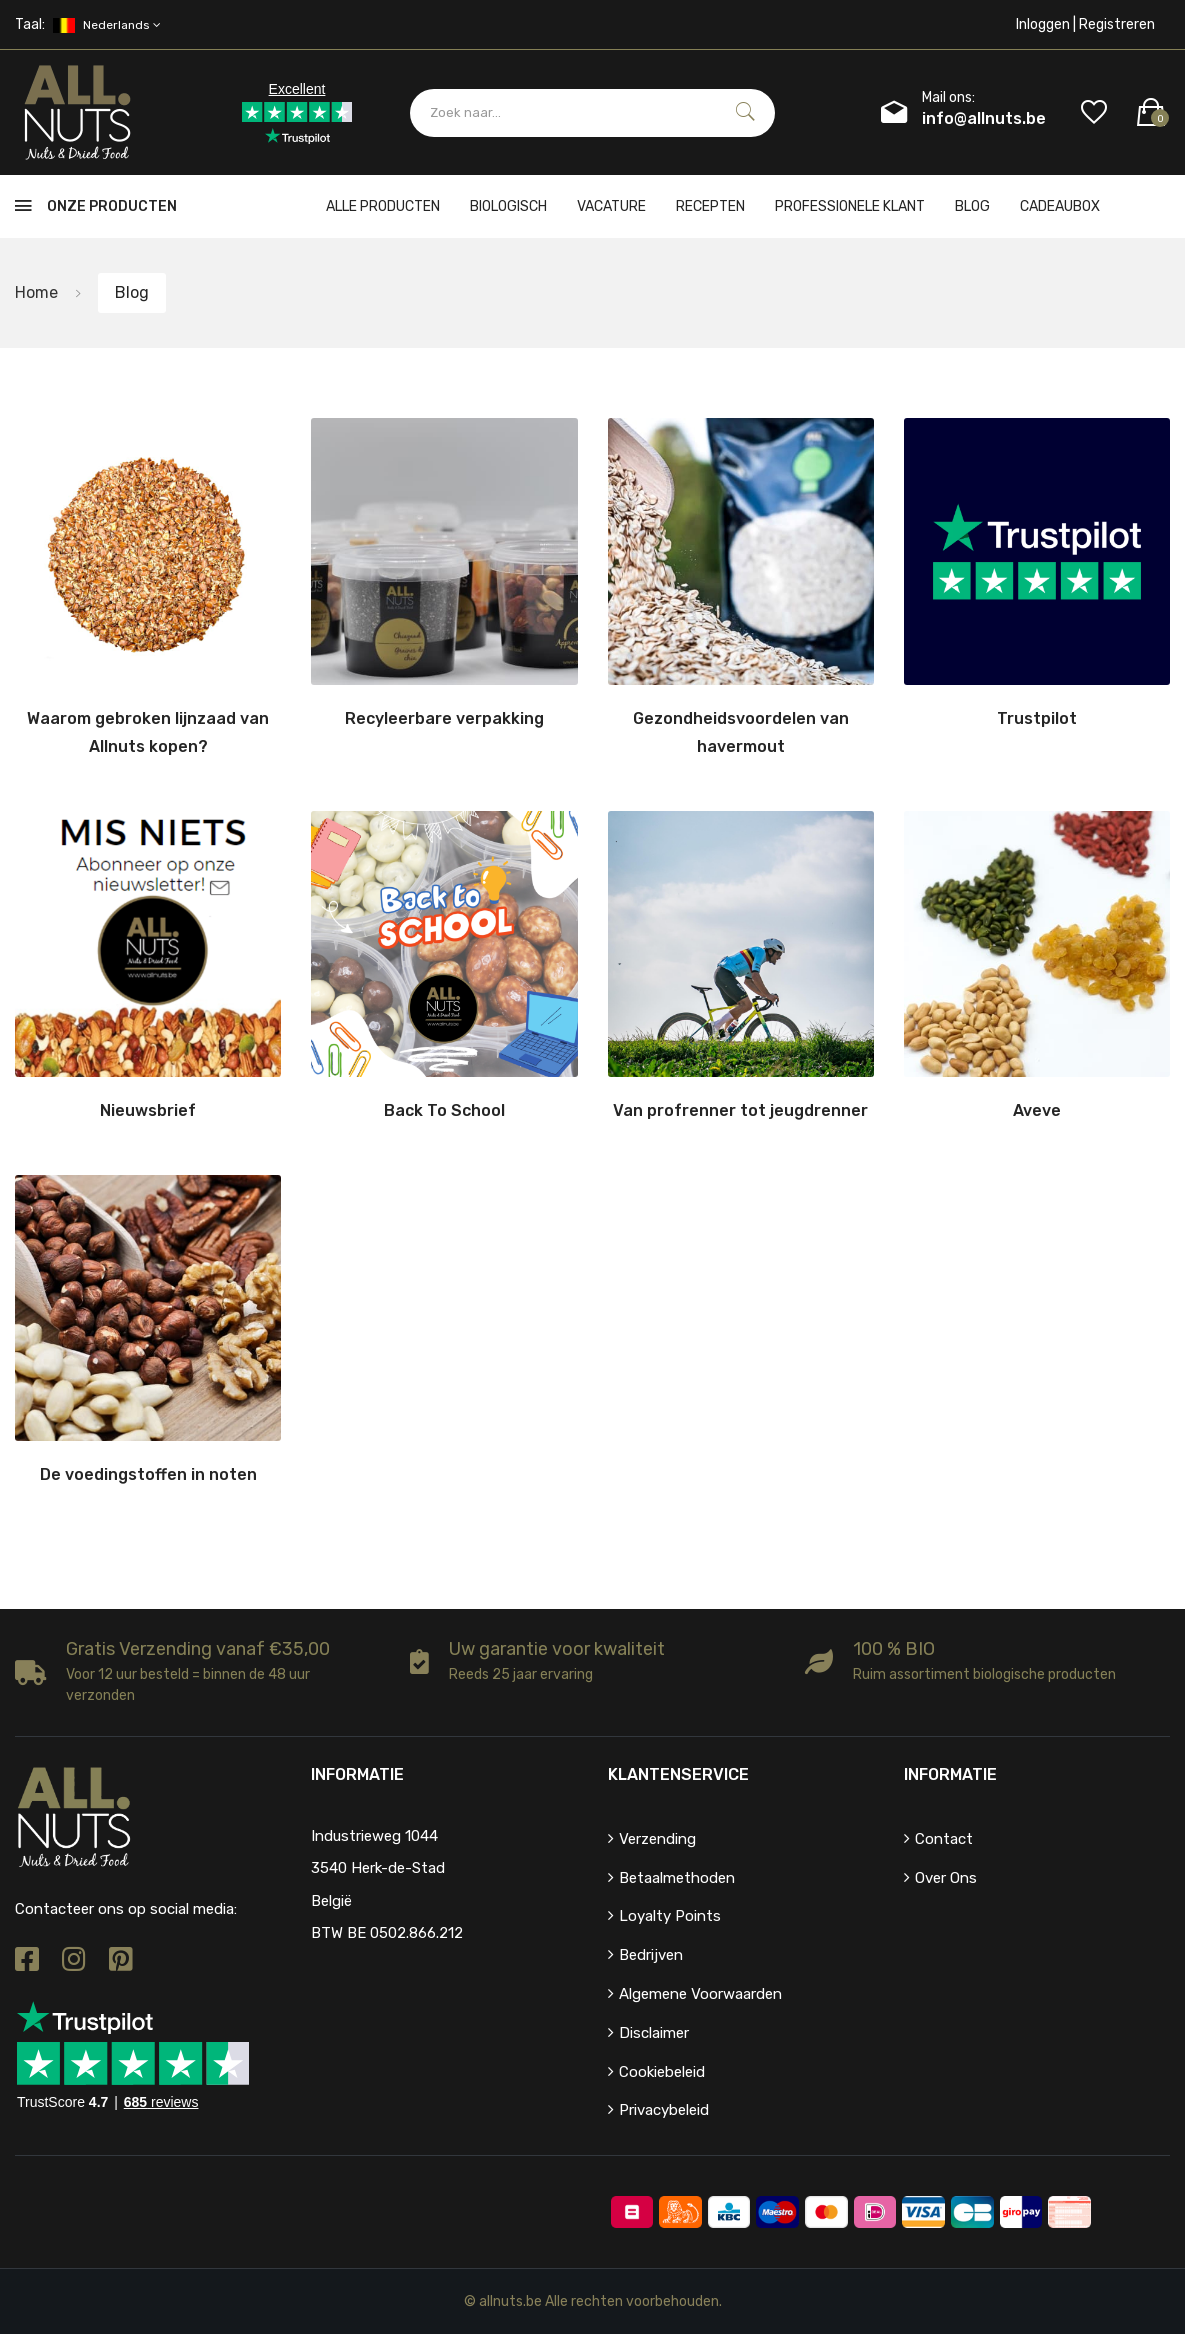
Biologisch (508, 206)
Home (36, 292)
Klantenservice (678, 1774)
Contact (944, 1839)
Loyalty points (670, 1916)
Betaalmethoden (677, 1878)
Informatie (950, 1774)
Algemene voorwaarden (700, 1994)
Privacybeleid (664, 2110)
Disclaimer (654, 2033)
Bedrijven (651, 1955)
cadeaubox (1060, 206)
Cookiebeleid (662, 2072)
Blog (972, 206)
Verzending (657, 1839)
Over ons (946, 1878)
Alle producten (383, 206)
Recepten (710, 206)
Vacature (611, 206)
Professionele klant (850, 206)
